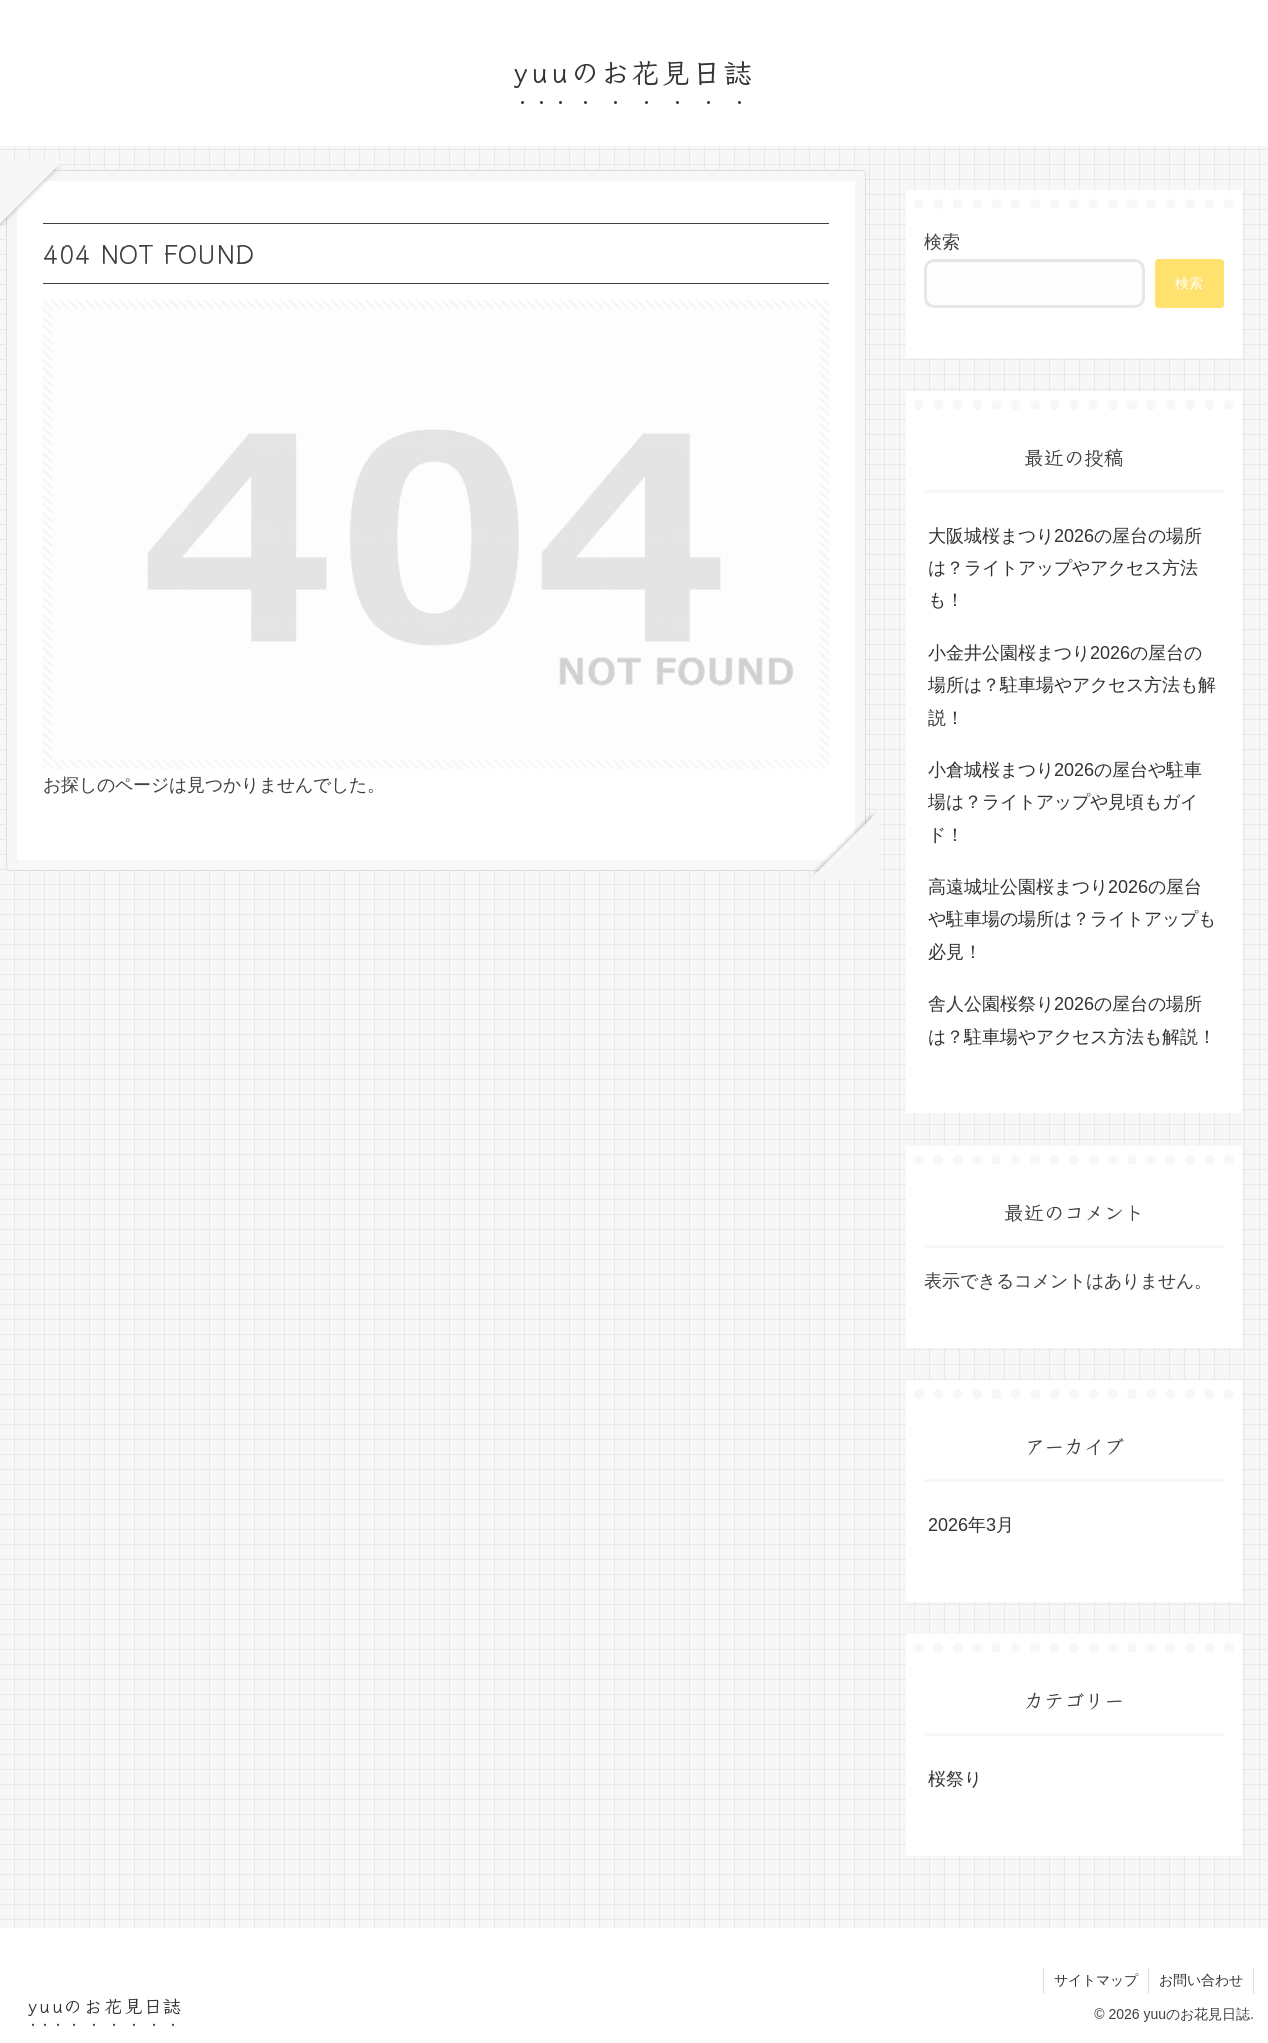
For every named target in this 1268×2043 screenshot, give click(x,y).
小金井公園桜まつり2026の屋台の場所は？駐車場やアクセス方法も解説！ (1072, 685)
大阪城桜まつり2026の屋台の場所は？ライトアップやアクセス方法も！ (1065, 568)
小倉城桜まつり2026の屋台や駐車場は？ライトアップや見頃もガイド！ (1065, 802)
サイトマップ (1096, 1980)
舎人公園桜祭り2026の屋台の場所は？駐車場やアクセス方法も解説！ (1072, 1020)
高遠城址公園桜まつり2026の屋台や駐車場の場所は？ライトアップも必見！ (1072, 919)
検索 (942, 242)
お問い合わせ (1201, 1980)
